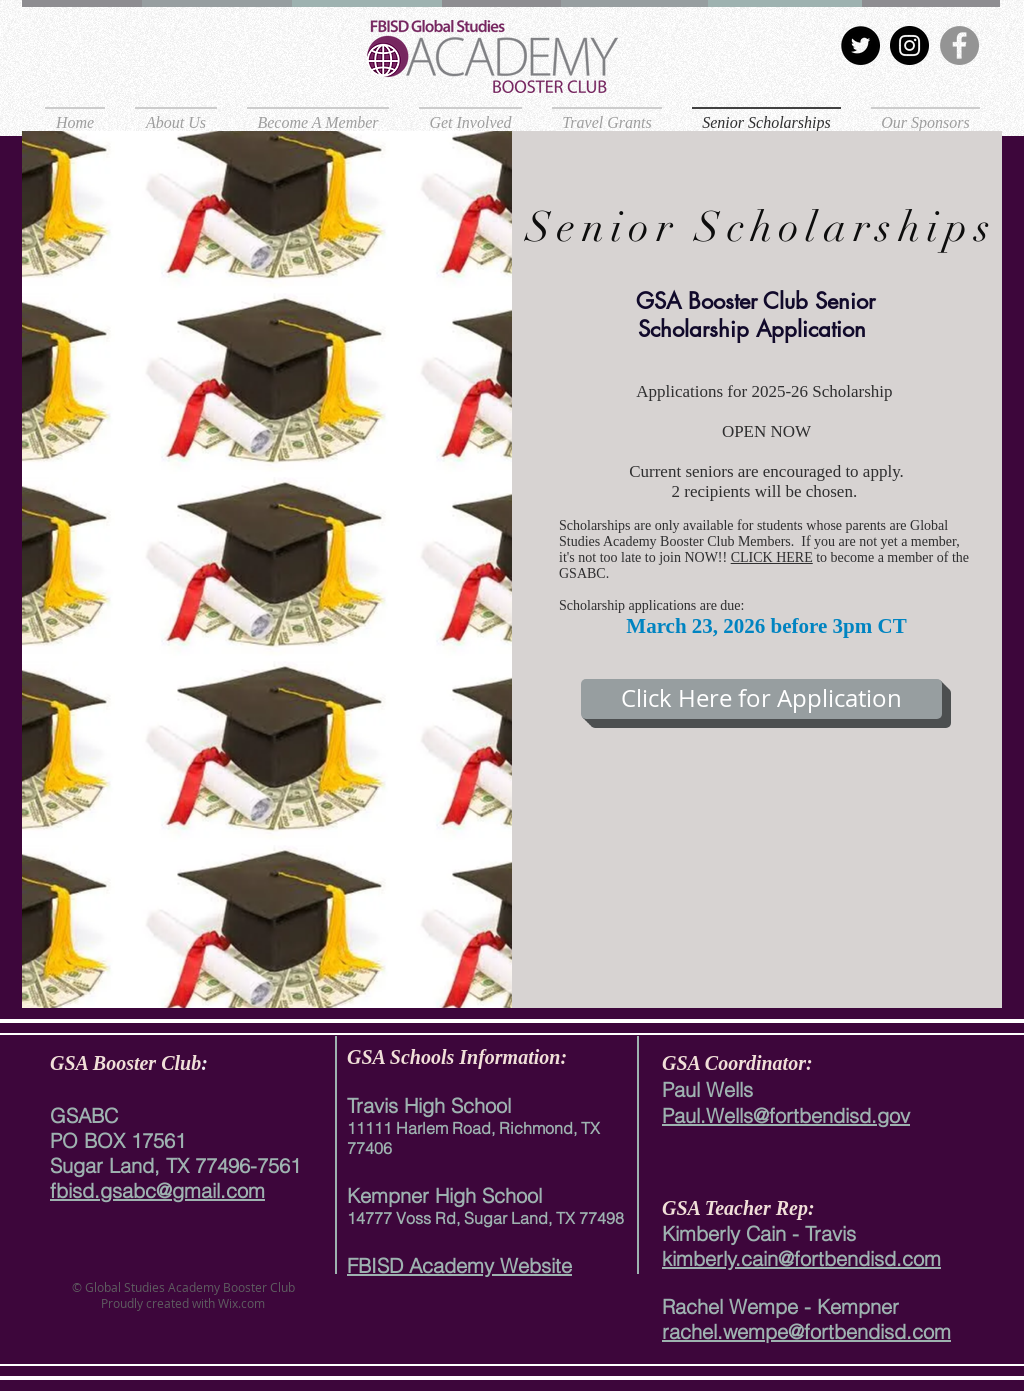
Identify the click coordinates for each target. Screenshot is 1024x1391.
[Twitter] (860, 45)
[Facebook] (959, 45)
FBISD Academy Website (459, 1265)
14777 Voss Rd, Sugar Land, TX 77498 (485, 1218)
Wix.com (240, 1303)
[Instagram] (909, 45)
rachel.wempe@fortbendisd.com (806, 1331)
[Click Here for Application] (761, 699)
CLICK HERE (772, 557)
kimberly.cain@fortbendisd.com (801, 1258)
